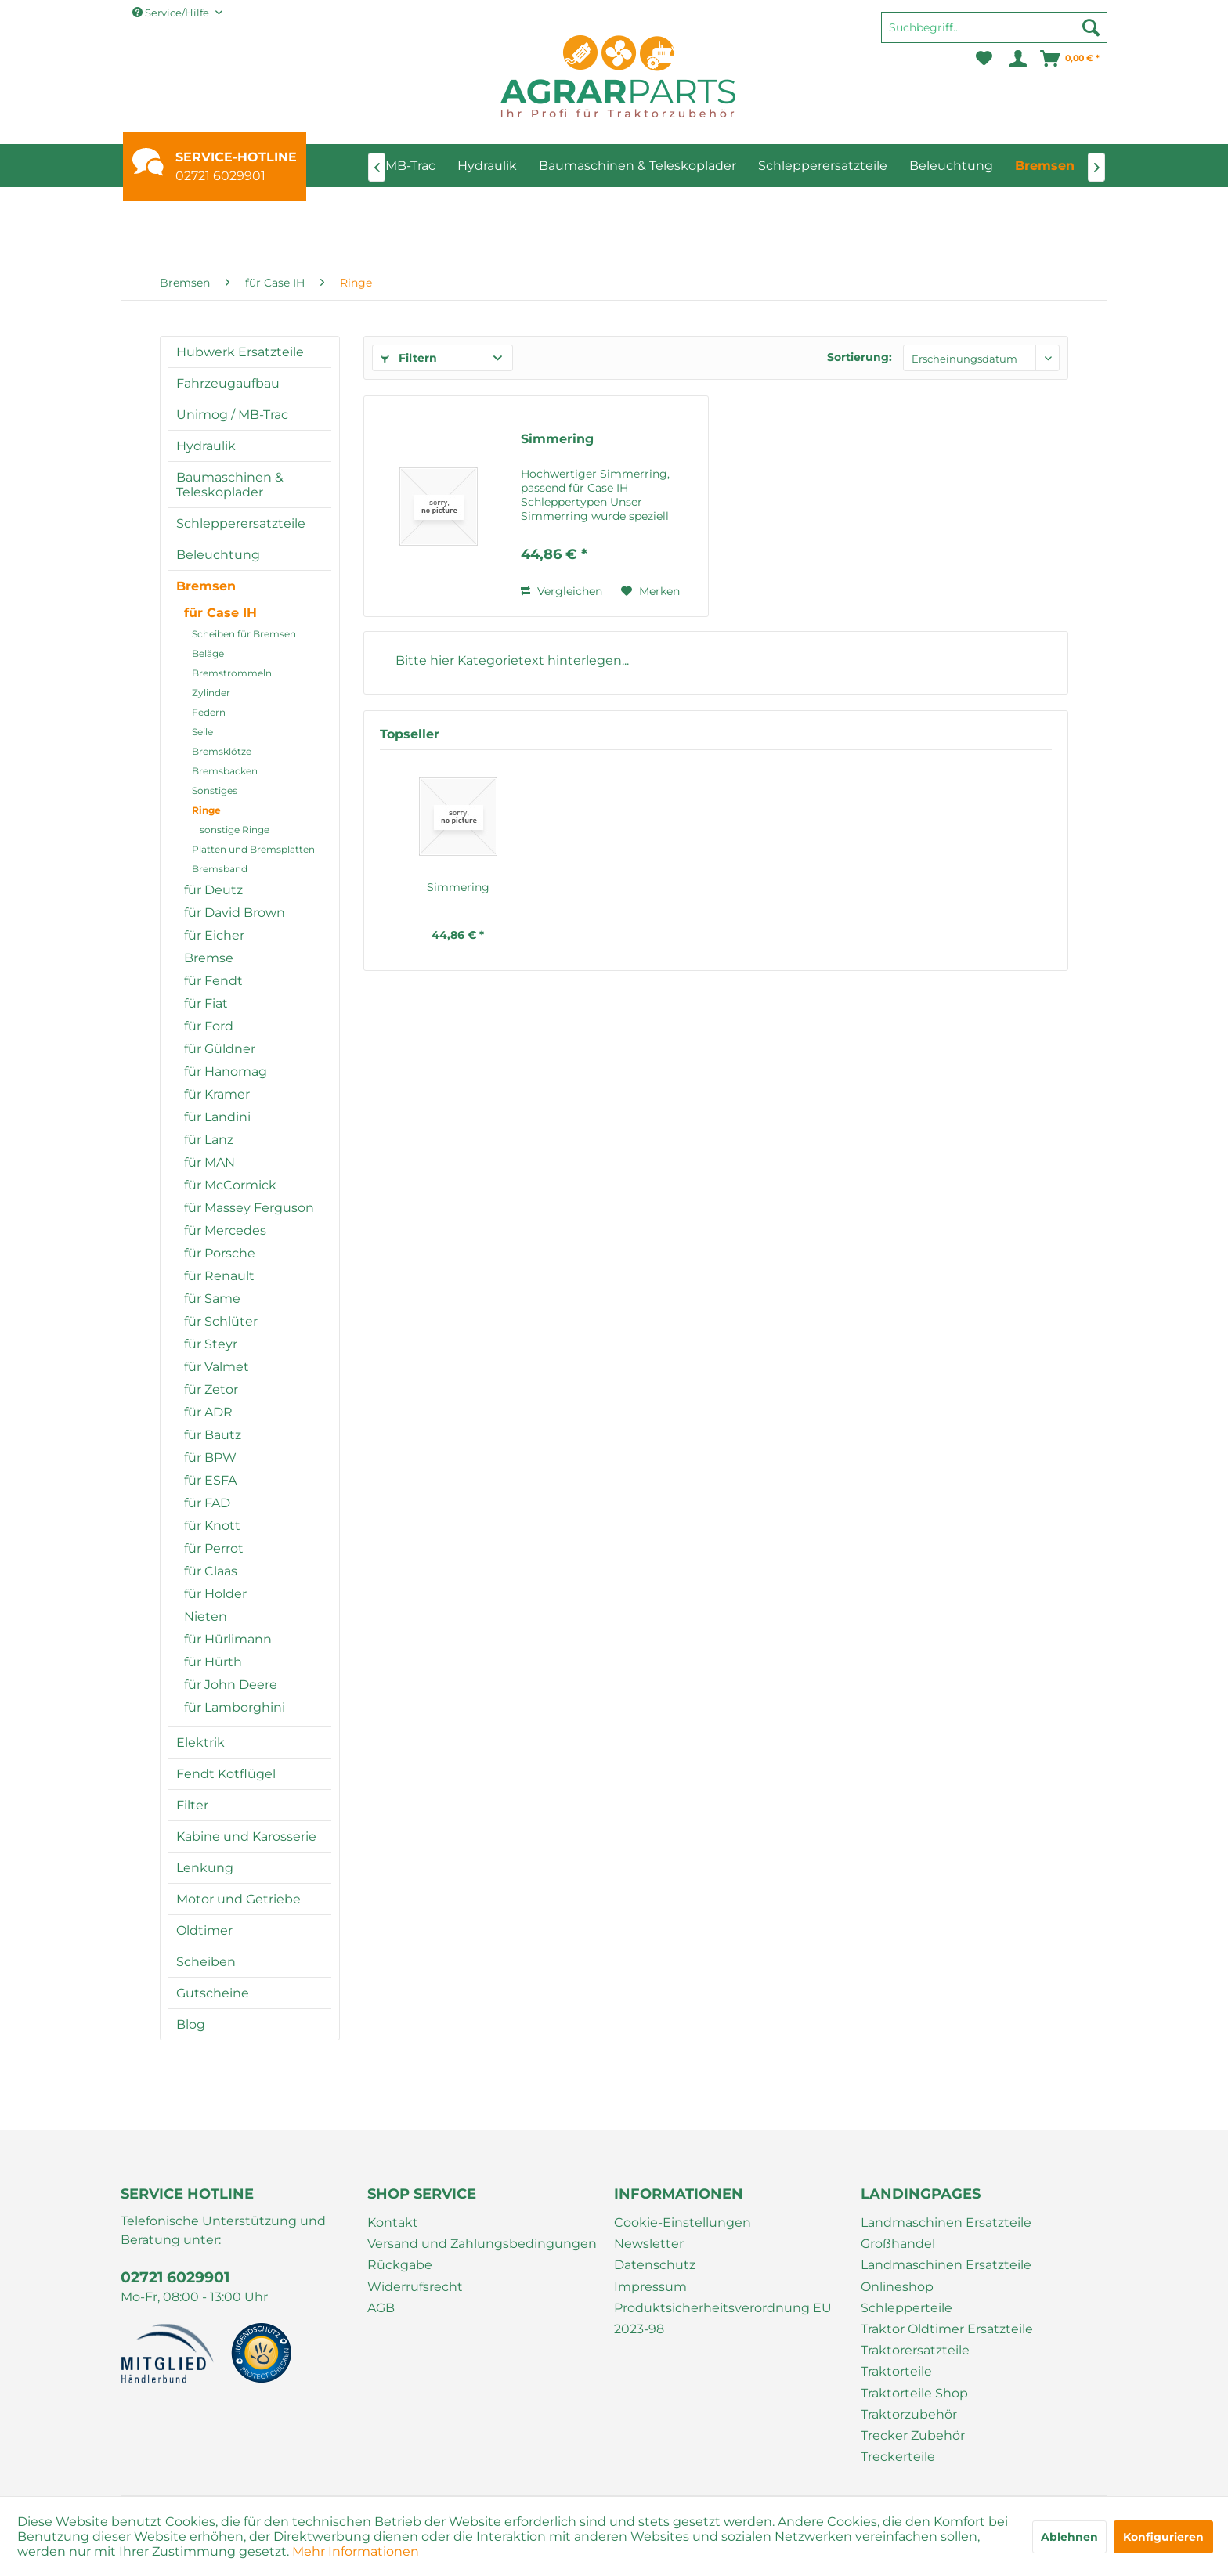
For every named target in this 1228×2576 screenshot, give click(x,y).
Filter (192, 1805)
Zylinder (211, 692)
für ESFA (210, 1480)
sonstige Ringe (234, 829)
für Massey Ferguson (249, 1207)
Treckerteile (898, 2456)
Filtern (409, 358)
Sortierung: (859, 357)
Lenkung (204, 1867)
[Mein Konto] (1017, 58)
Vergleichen (561, 591)
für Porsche (219, 1253)
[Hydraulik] (487, 165)
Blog (190, 2024)
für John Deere (230, 1684)
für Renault (219, 1275)
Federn (209, 712)
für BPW (210, 1457)
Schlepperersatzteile (240, 523)
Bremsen (206, 586)
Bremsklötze (221, 751)
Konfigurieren (1163, 2537)
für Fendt (213, 980)
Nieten (205, 1616)
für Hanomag (225, 1071)
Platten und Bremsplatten (253, 849)
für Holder (215, 1593)
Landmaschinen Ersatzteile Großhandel (946, 2233)
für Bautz (212, 1434)
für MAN (209, 1162)
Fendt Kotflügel (226, 1773)
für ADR (208, 1412)
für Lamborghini (234, 1707)
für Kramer (217, 1094)
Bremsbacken (225, 771)
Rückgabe (399, 2264)
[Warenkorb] (1070, 58)
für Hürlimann (228, 1639)
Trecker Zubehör (913, 2435)
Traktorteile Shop (914, 2393)
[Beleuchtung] (951, 165)
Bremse (208, 958)
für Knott (212, 1525)
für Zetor (211, 1389)
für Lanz (208, 1139)
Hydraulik (206, 445)
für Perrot (214, 1548)
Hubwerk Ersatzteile (240, 352)
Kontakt (392, 2222)
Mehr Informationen (355, 2551)
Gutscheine (212, 1993)
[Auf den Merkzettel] (650, 591)
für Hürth (213, 1661)
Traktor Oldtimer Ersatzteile (947, 2329)
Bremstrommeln (232, 673)
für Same (212, 1298)
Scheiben (206, 1961)
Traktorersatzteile (915, 2350)
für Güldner (219, 1048)
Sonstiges (214, 790)
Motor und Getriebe (238, 1899)
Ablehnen (1069, 2537)
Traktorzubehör (909, 2414)
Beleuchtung (218, 554)
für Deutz (213, 889)
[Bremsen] (1044, 165)
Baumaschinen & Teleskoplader (230, 485)
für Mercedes (225, 1230)
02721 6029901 (220, 175)
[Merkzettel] (984, 58)
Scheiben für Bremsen (244, 634)
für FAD (207, 1502)
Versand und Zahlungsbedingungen (482, 2243)
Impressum (650, 2286)
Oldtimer (204, 1930)
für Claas (210, 1571)
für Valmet (216, 1366)
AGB (381, 2307)
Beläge (208, 653)
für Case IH (220, 612)
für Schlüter (221, 1321)
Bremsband (219, 869)
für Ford (208, 1026)
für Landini (217, 1116)
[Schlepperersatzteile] (822, 165)
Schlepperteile (906, 2307)
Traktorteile (896, 2371)
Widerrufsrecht (415, 2286)
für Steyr (210, 1344)
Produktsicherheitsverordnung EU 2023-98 (723, 2318)
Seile (202, 732)
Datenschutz (654, 2264)
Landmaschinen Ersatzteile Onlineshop (946, 2275)
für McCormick (230, 1185)
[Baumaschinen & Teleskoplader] (637, 165)
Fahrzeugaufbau (228, 383)
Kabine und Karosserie (246, 1836)
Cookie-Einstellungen (682, 2222)
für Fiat (206, 1003)
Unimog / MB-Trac (232, 414)
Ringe (206, 810)
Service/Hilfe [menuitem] (171, 12)
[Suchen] (1090, 27)
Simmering (557, 438)
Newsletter (649, 2243)
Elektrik (200, 1742)
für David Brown (234, 912)
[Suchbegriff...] (994, 27)
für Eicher (214, 935)
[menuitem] (994, 34)
